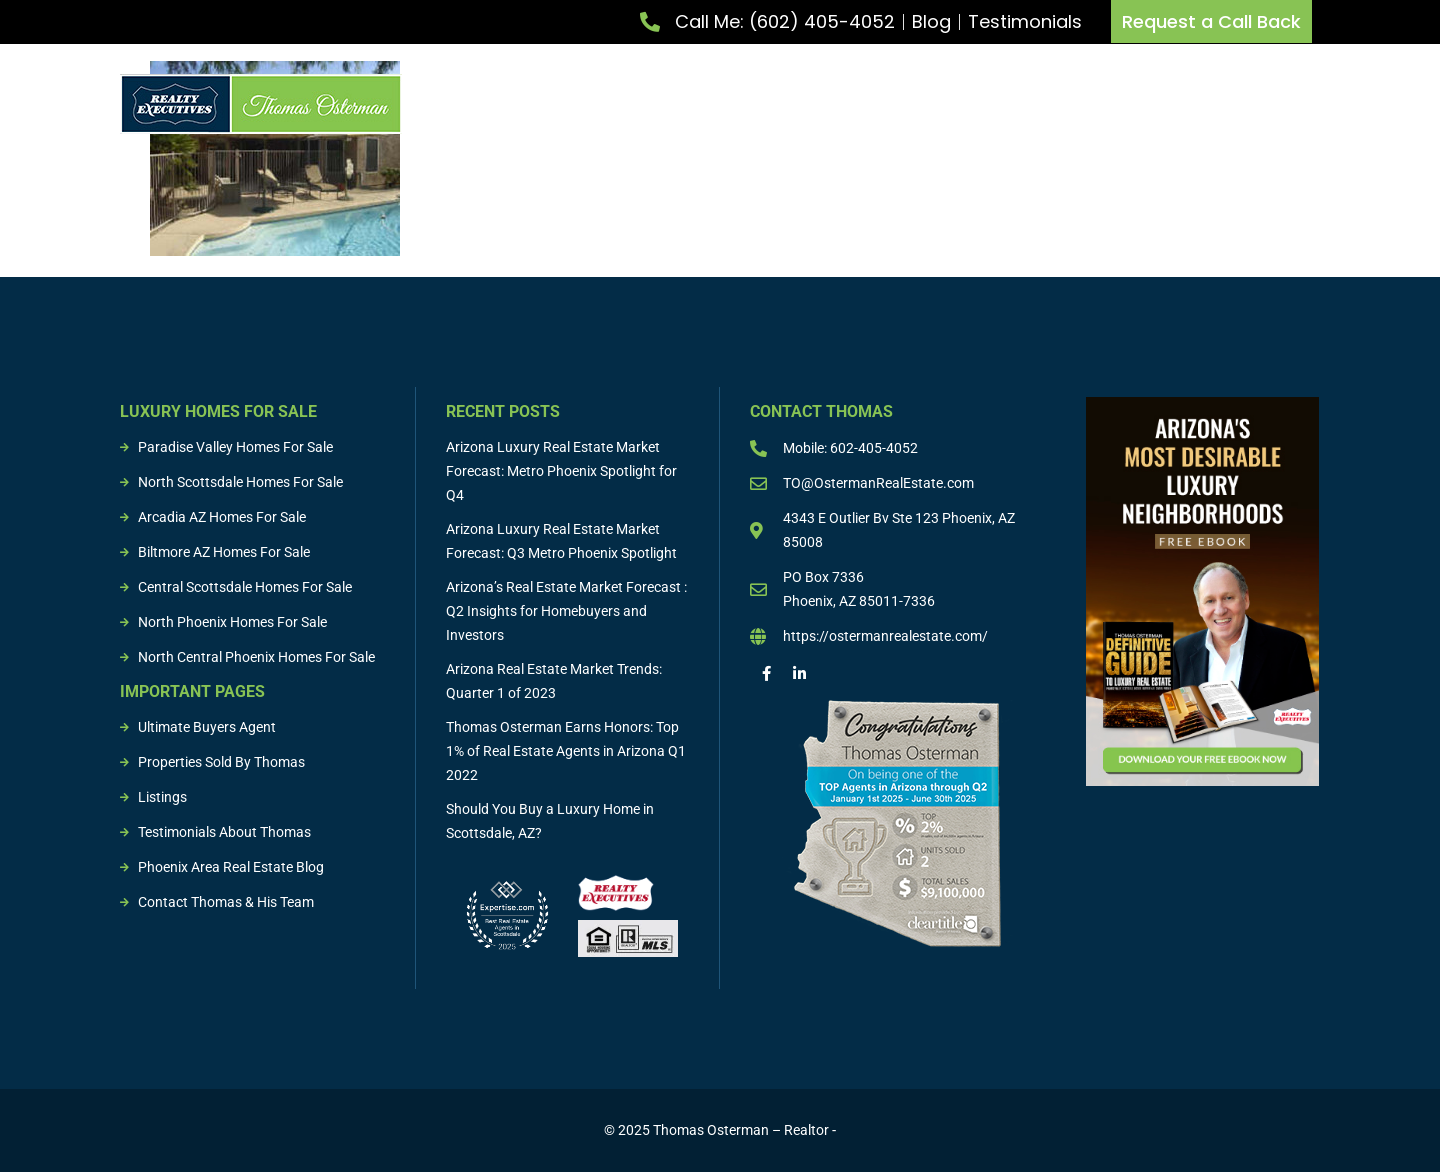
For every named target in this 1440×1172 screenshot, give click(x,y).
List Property (656, 104)
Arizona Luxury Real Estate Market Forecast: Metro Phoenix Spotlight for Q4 (561, 471)
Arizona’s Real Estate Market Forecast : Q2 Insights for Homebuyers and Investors (566, 611)
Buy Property (791, 104)
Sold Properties (1167, 104)
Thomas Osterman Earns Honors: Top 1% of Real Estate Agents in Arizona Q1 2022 (566, 751)
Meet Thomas (527, 104)
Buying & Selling (937, 104)
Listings (1058, 104)
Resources (1284, 104)
